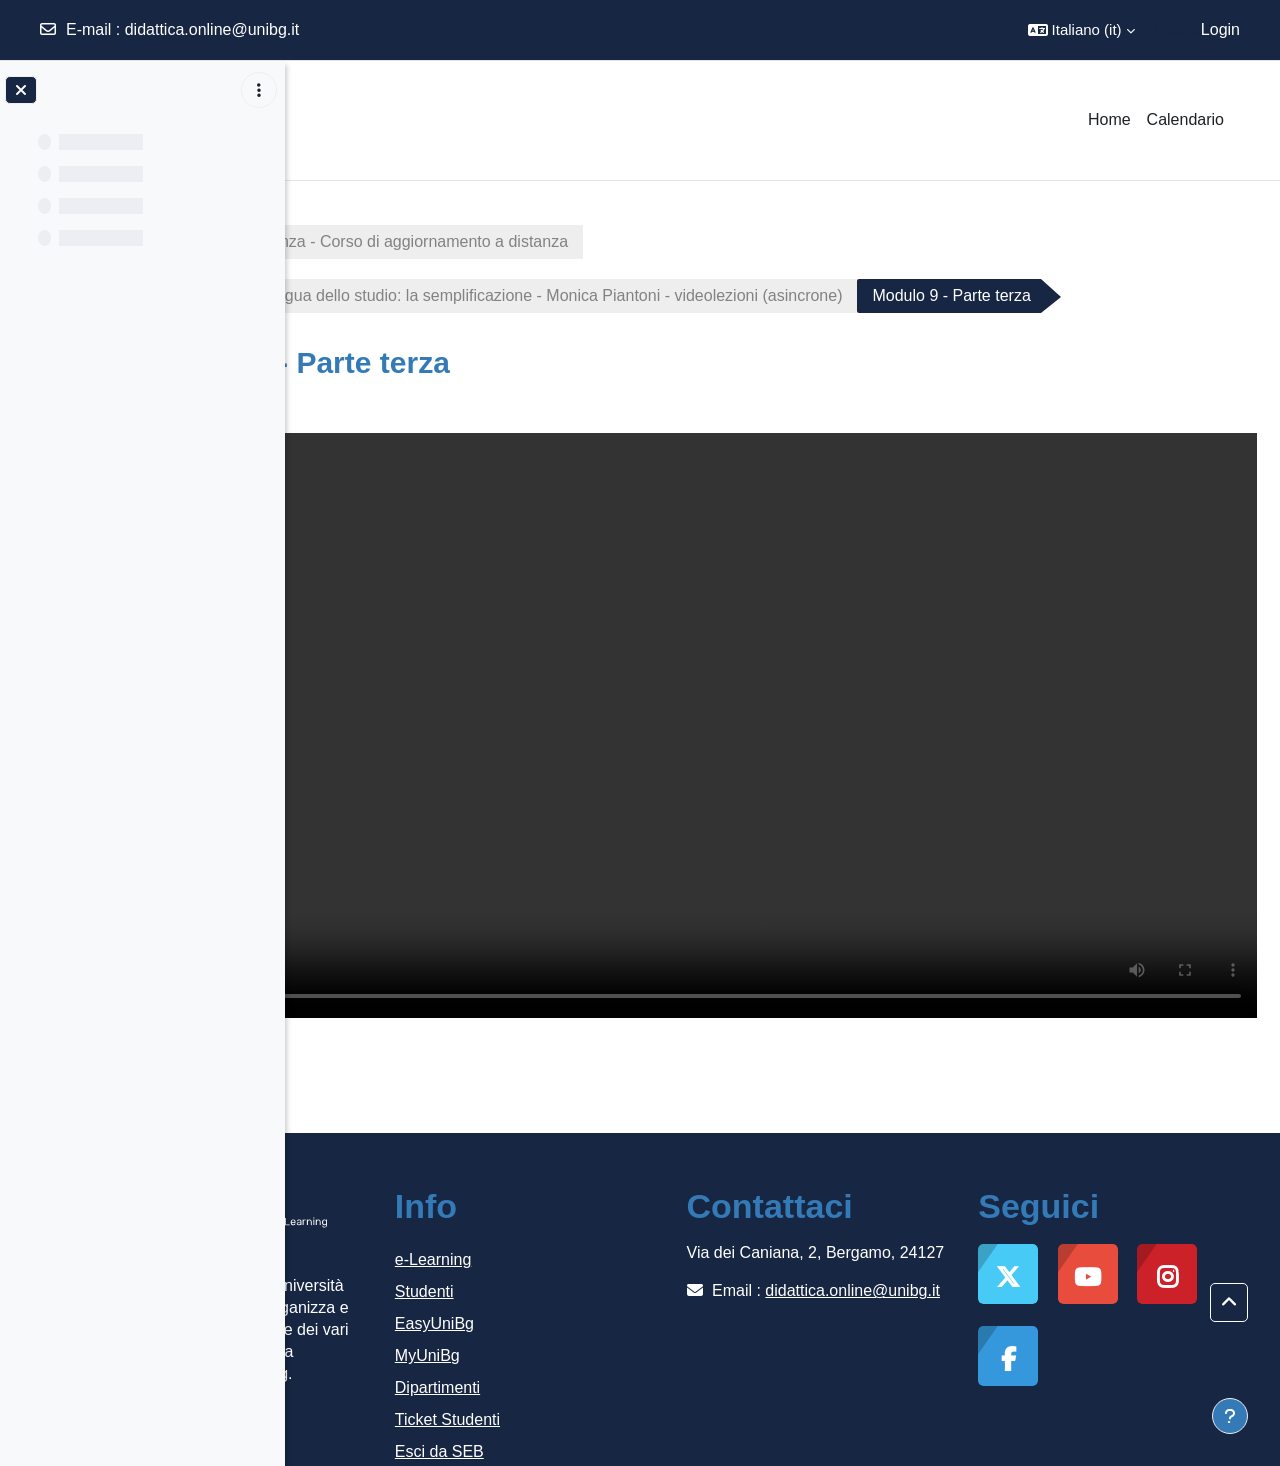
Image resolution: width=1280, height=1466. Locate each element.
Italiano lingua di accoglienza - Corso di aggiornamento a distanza (556, 241)
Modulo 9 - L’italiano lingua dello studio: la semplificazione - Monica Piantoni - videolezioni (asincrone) (704, 295)
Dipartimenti (603, 1331)
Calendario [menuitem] (1185, 119)
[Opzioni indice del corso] (259, 90)
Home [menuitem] (1109, 119)
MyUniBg (593, 1299)
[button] (1081, 30)
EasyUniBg (600, 1267)
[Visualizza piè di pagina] (1230, 1416)
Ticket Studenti (613, 1363)
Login (1220, 29)
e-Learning (599, 1203)
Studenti (590, 1235)
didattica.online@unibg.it (212, 29)
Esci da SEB (605, 1395)
